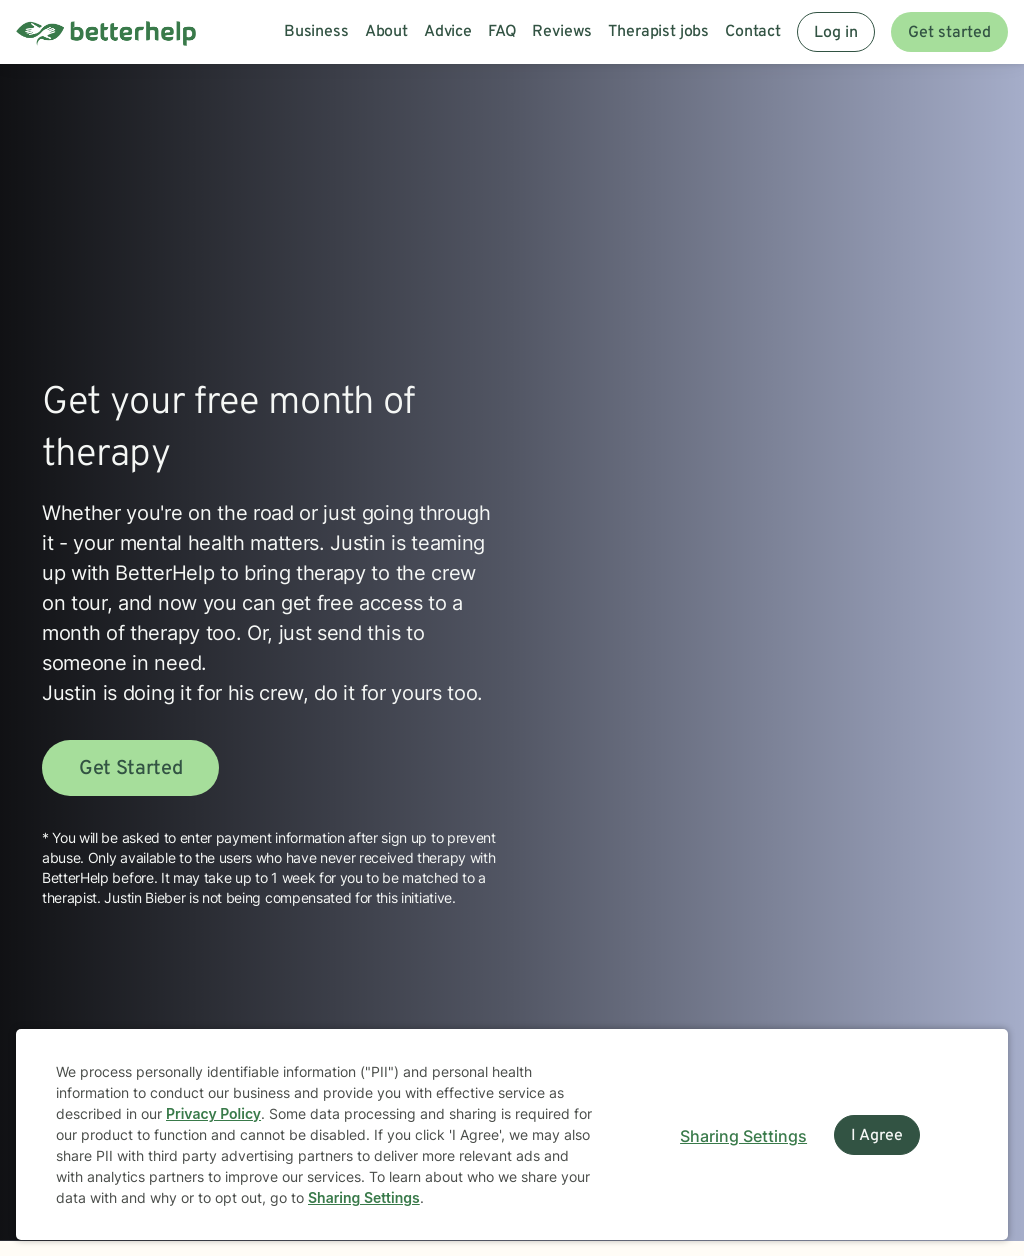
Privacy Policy (213, 1113)
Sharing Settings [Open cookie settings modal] (743, 1136)
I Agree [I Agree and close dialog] (877, 1136)
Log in (836, 33)
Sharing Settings (364, 1197)
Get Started (130, 769)
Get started (949, 33)
